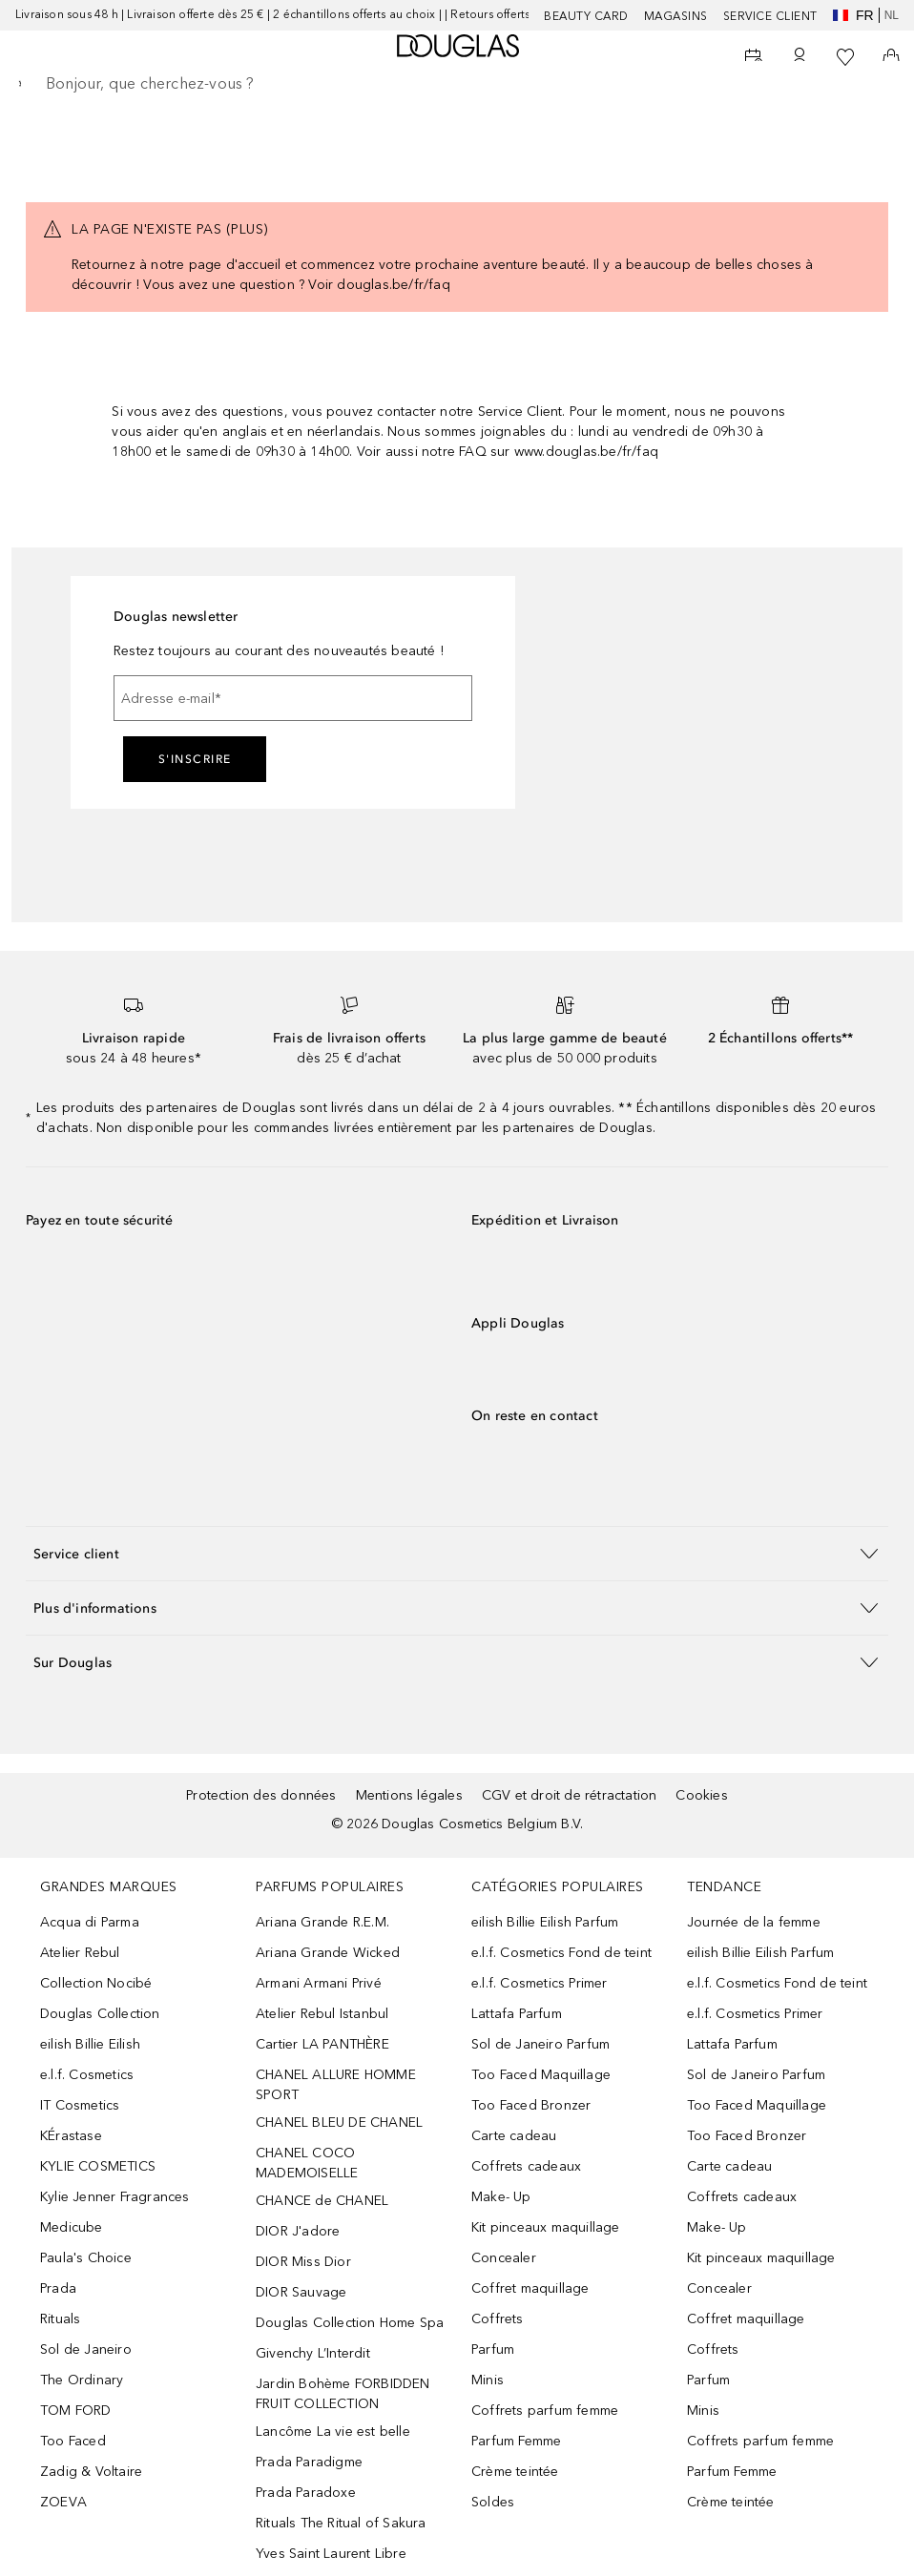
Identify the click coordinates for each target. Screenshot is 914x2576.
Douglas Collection (100, 2014)
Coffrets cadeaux (526, 2166)
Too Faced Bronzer (531, 2105)
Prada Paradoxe (306, 2492)
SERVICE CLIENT (770, 16)
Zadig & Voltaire (91, 2471)
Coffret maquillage (530, 2288)
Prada (58, 2288)
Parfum (492, 2349)
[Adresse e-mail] (293, 698)
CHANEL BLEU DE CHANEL (339, 2122)
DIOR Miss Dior (303, 2262)
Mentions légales (409, 1795)
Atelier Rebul (80, 1953)
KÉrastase (71, 2136)
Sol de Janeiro (86, 2349)
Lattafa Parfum (516, 2014)
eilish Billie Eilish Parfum (544, 1922)
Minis (487, 2380)
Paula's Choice (86, 2258)
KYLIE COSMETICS (98, 2166)
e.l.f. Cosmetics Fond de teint (561, 1953)
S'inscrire (195, 759)
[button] (457, 1553)
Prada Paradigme (309, 2462)
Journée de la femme (754, 1922)
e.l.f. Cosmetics (87, 2075)
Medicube (71, 2227)
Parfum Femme (516, 2441)
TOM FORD (76, 2410)
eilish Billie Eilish (90, 2044)
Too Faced (73, 2441)
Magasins (676, 16)
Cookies (701, 1795)
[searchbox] (457, 84)
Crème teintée (515, 2471)
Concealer (503, 2258)
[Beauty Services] (754, 57)
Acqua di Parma (89, 1922)
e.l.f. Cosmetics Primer (539, 1983)
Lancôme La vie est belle (333, 2431)
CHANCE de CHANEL (322, 2201)
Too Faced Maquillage (541, 2075)
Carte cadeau (513, 2136)
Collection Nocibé (96, 1983)
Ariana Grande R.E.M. (322, 1922)
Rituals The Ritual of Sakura (341, 2523)
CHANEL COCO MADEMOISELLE (307, 2163)
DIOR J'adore (298, 2231)
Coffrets (497, 2319)
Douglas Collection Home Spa (350, 2323)
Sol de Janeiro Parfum (540, 2044)
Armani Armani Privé (319, 1983)
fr (853, 15)
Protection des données (261, 1795)
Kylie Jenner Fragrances (115, 2197)
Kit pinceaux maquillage (545, 2227)
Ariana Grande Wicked (328, 1953)
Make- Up (501, 2197)
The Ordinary (81, 2380)
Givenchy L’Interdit (313, 2353)
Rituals (60, 2319)
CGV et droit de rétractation (569, 1795)
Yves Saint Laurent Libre (331, 2553)
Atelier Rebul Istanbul (322, 2014)
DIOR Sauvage (301, 2292)
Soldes (492, 2502)
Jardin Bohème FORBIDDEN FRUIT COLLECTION (343, 2394)
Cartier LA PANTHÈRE (322, 2044)
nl (891, 15)
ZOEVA (63, 2502)
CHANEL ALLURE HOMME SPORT (336, 2085)
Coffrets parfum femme (544, 2410)
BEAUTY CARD (586, 16)
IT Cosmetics (79, 2105)
